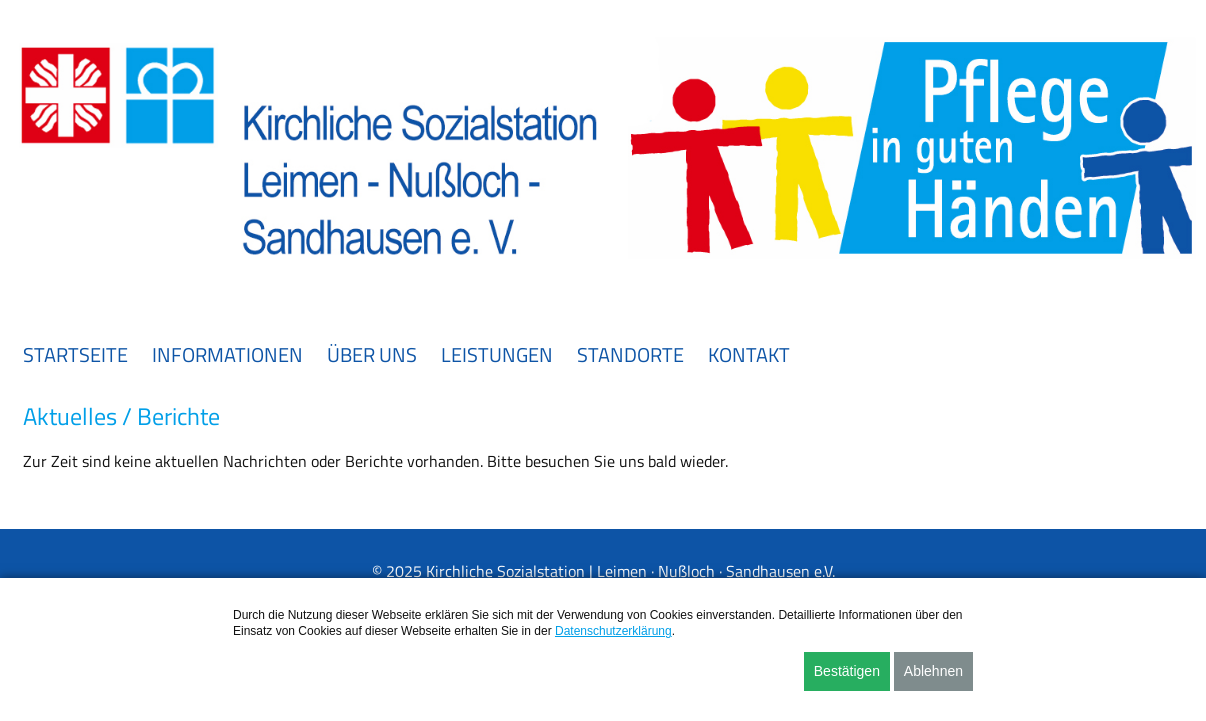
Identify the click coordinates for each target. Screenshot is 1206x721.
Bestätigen (847, 671)
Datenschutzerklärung (613, 631)
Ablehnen (933, 671)
